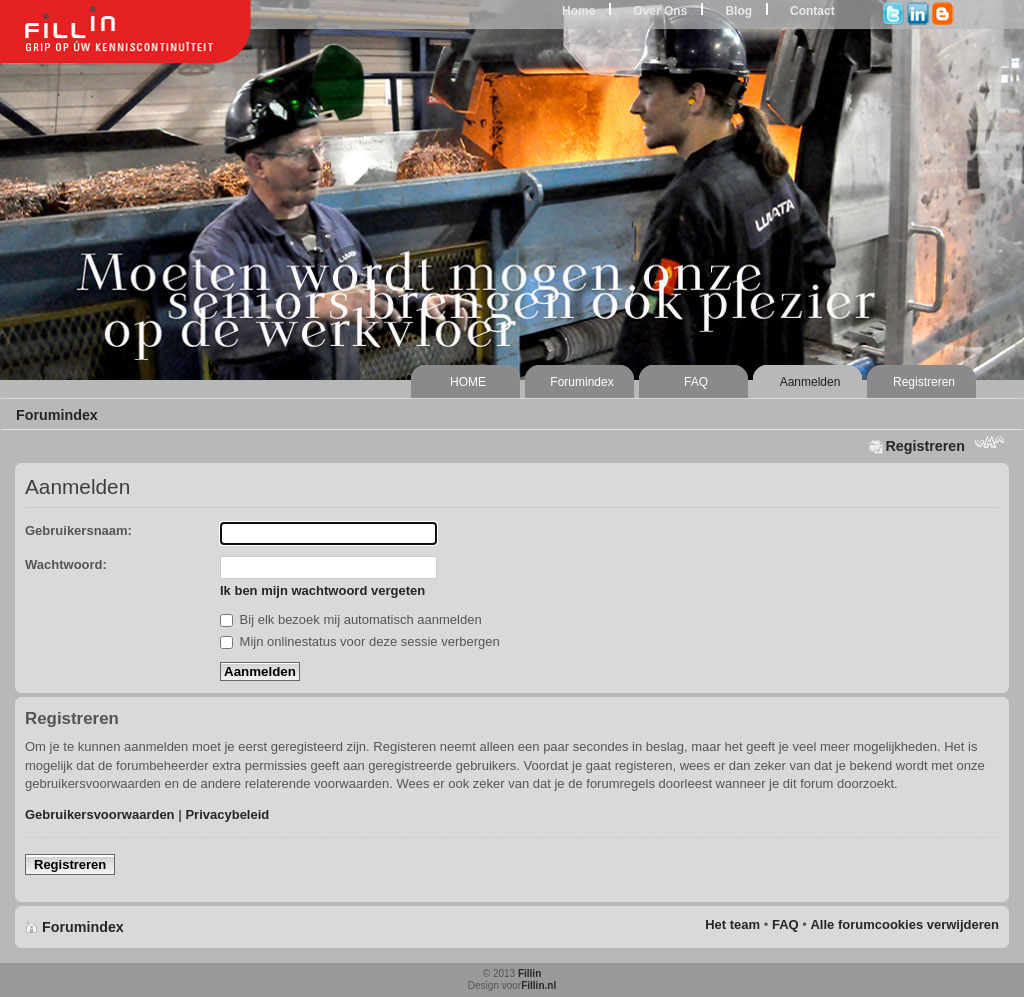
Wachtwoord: (66, 564)
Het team (732, 924)
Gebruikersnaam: (78, 530)
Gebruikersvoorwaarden (100, 814)
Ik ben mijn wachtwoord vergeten (322, 590)
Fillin (529, 973)
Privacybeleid (227, 814)
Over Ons (660, 11)
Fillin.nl (538, 985)
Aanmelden (810, 382)
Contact (812, 11)
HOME (468, 382)
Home (578, 11)
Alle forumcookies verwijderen (904, 924)
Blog (738, 11)
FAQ (696, 382)
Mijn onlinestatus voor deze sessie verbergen (360, 641)
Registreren (924, 382)
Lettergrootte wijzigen (989, 444)
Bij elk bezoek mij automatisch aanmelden (351, 619)
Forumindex (581, 382)
